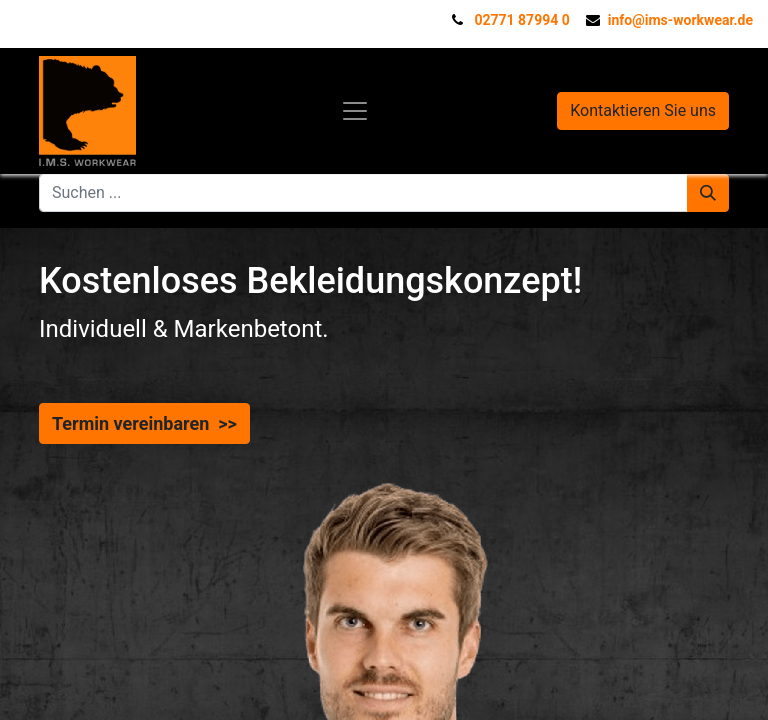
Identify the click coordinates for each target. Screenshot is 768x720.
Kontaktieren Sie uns (643, 110)
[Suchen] (708, 193)
